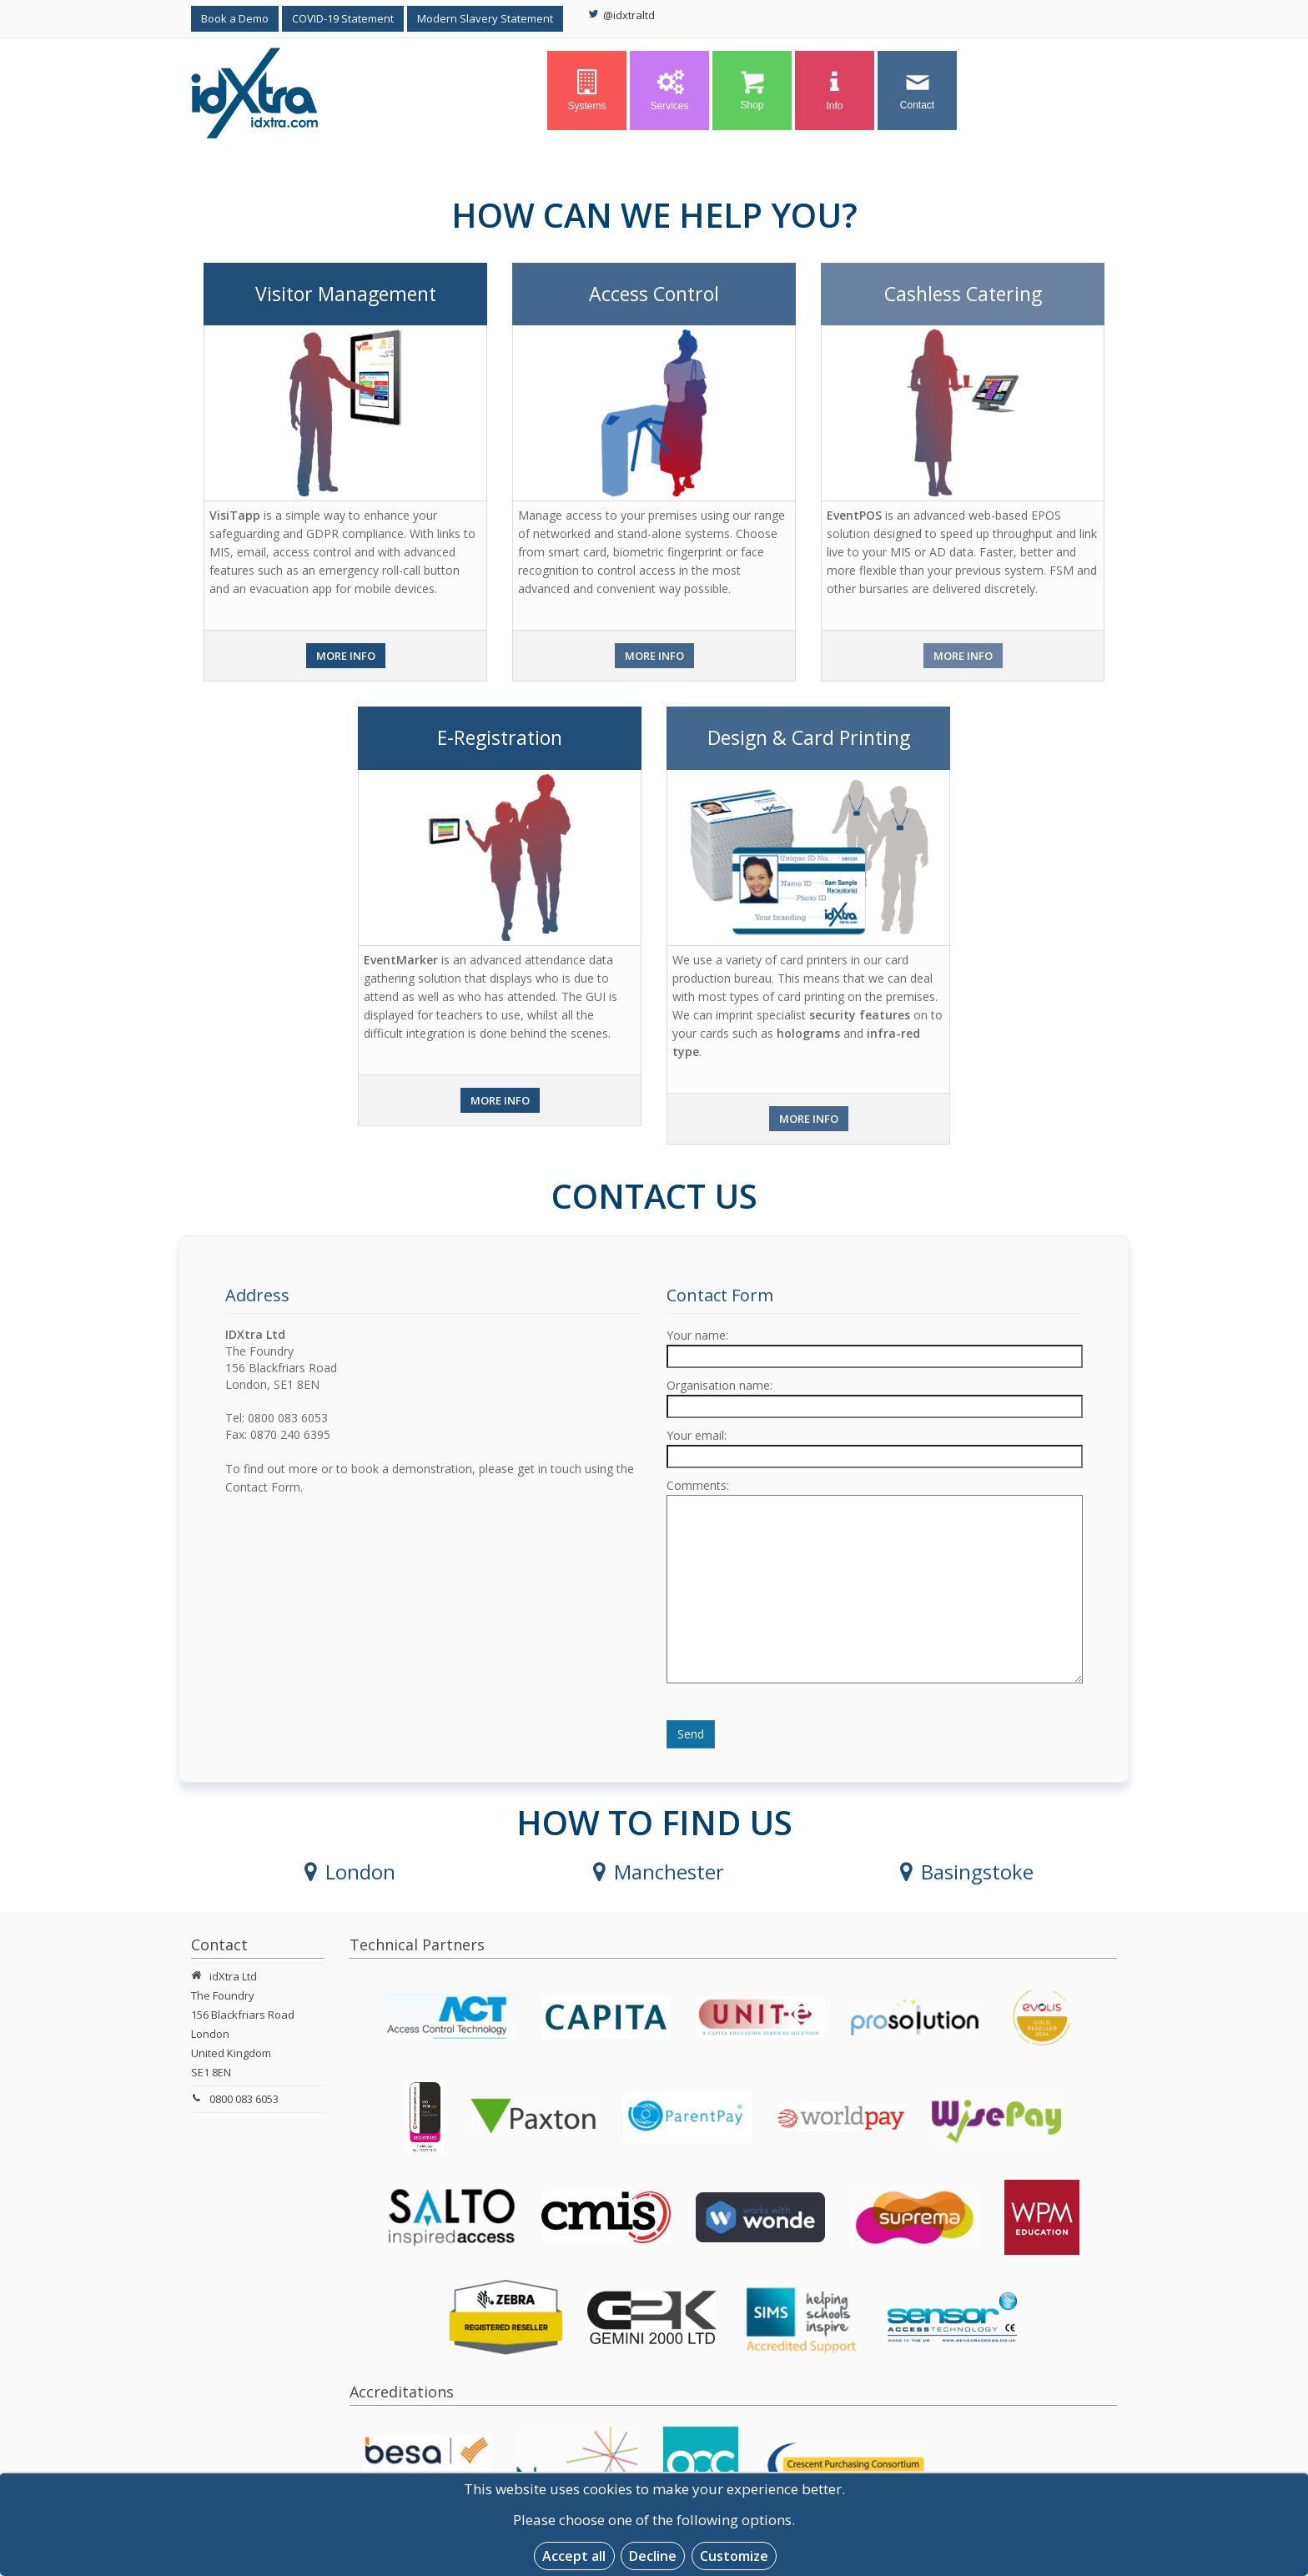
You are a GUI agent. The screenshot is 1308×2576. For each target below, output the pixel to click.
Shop (752, 90)
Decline (653, 2556)
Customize (734, 2556)
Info (835, 91)
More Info (345, 655)
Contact (917, 90)
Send (690, 1734)
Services (669, 91)
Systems (586, 91)
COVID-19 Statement (343, 18)
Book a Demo (235, 18)
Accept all (574, 2556)
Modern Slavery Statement (485, 18)
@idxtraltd (621, 15)
